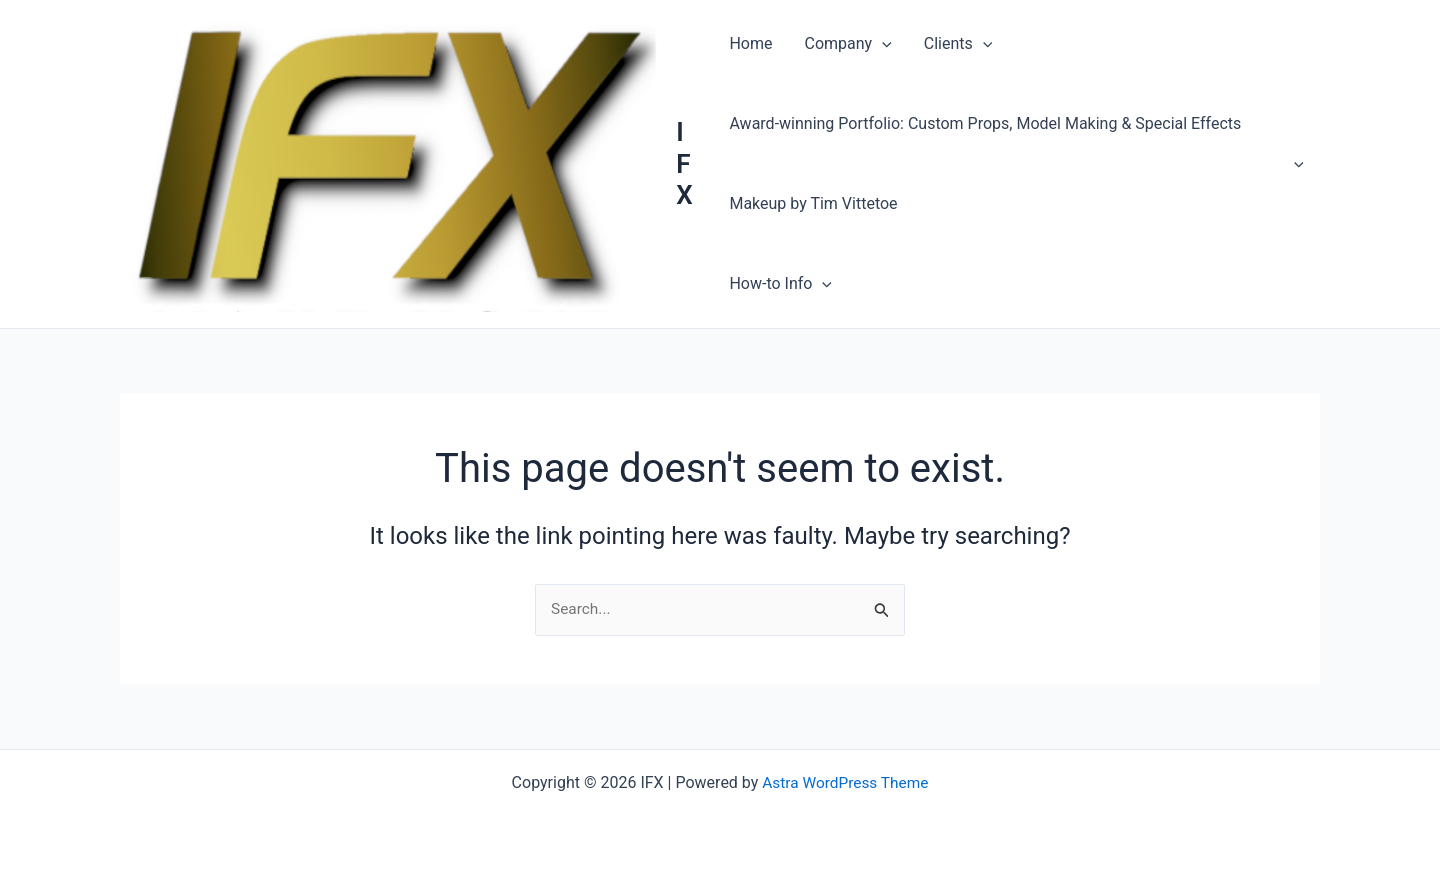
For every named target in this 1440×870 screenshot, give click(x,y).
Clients (958, 44)
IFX (684, 163)
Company (847, 44)
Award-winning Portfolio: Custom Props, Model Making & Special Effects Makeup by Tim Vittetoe (1016, 163)
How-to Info (780, 284)
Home (750, 43)
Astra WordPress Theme (845, 782)
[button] (882, 44)
